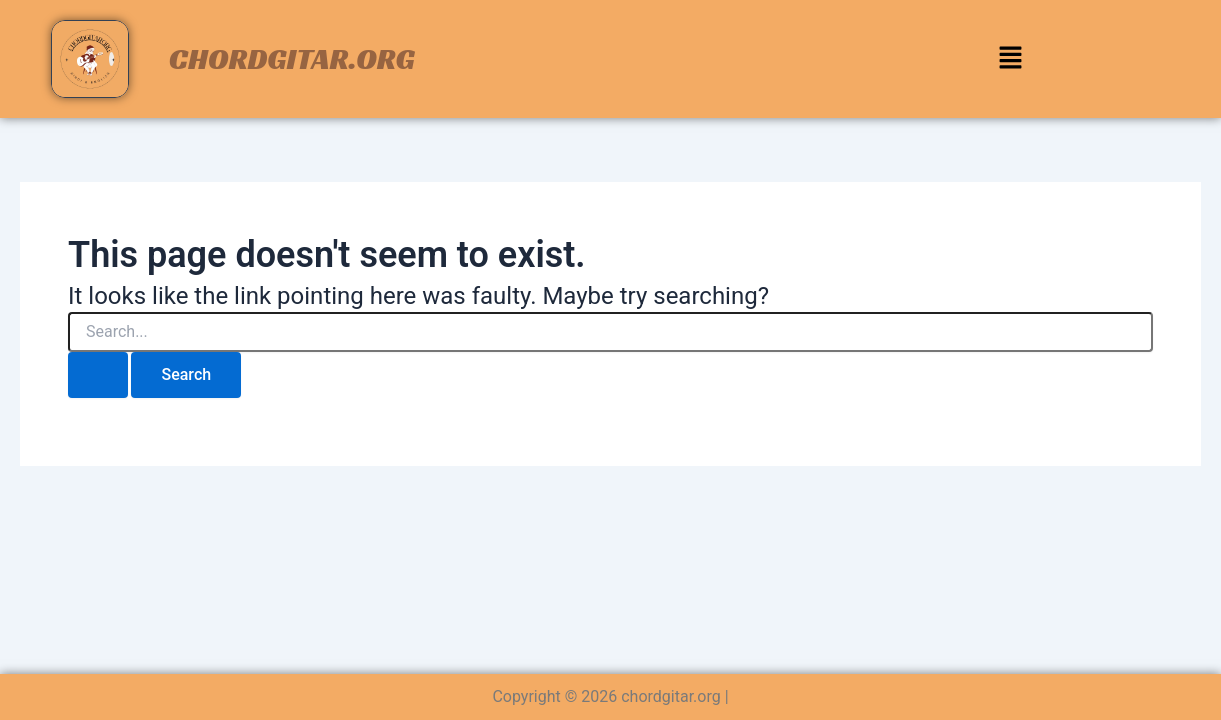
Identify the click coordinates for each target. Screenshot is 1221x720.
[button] (1010, 59)
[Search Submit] (98, 375)
